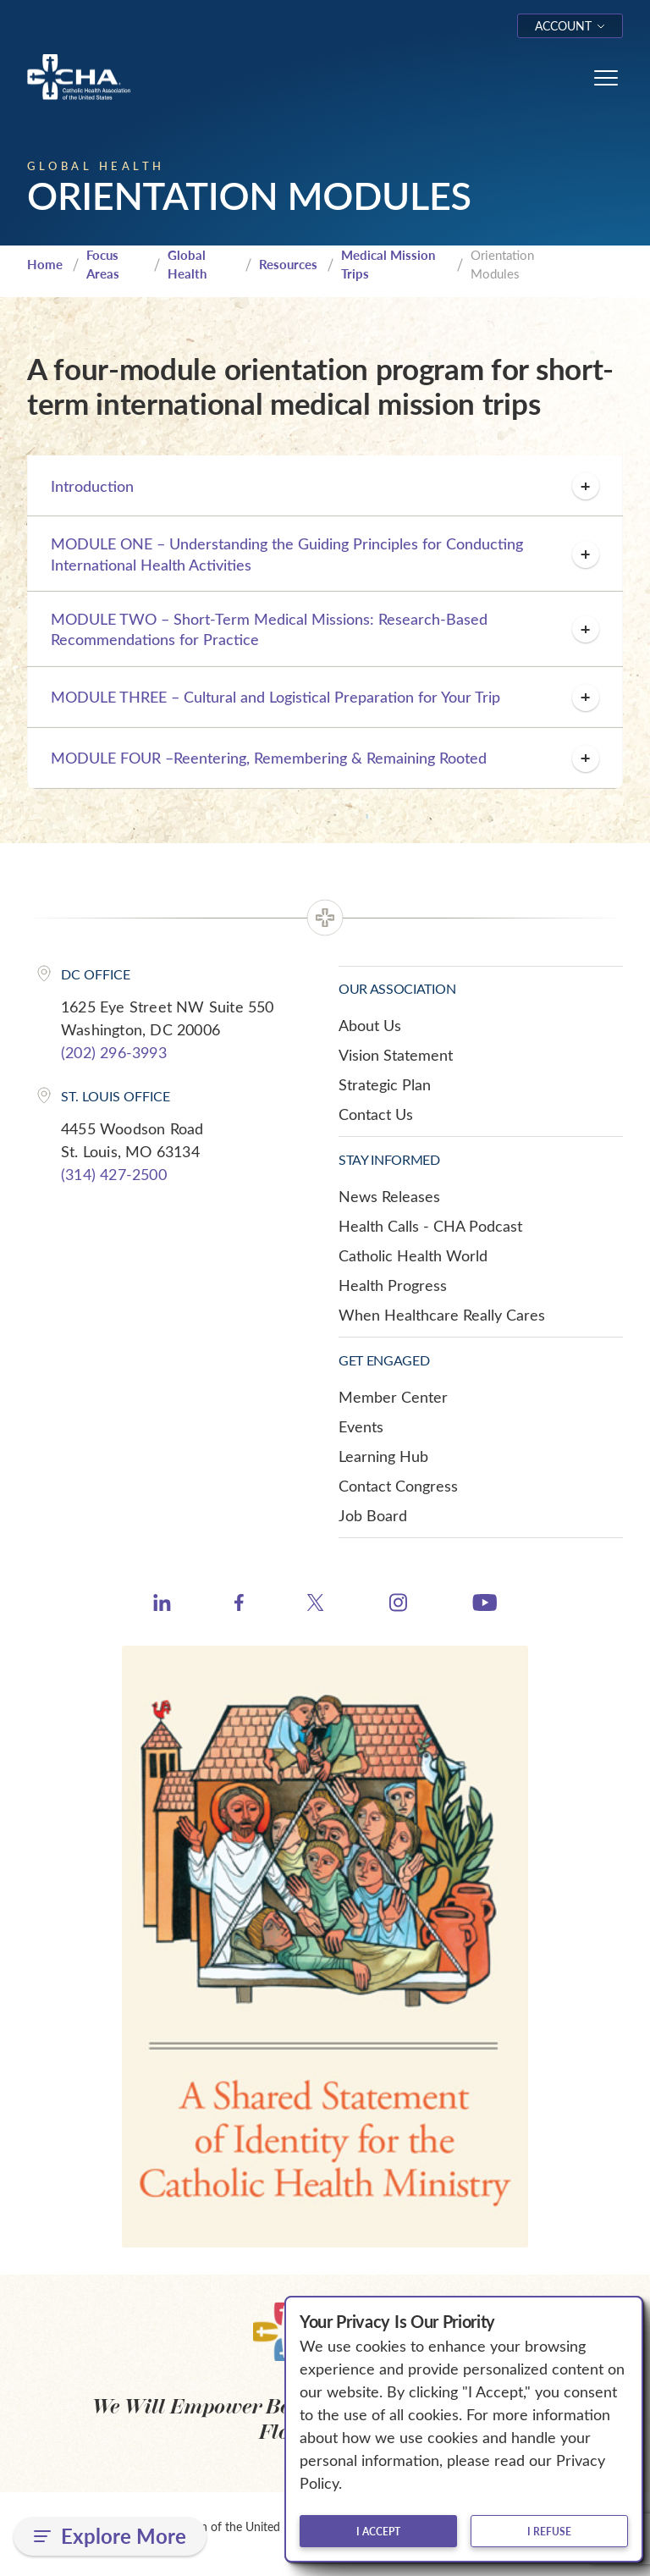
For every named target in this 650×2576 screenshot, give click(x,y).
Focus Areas (102, 264)
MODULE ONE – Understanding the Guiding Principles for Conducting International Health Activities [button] (325, 553)
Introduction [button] (325, 485)
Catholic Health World (413, 1255)
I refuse (549, 2531)
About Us (370, 1025)
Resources (288, 264)
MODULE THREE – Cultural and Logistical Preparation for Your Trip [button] (325, 697)
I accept (378, 2531)
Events (361, 1426)
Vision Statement (396, 1055)
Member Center (393, 1397)
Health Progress (393, 1285)
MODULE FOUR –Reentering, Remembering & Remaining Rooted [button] (325, 758)
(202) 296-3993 (114, 1052)
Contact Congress (398, 1486)
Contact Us (376, 1114)
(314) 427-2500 (114, 1174)
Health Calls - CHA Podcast (430, 1226)
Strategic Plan (385, 1084)
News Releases (389, 1196)
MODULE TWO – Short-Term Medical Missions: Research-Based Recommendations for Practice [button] (325, 629)
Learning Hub (383, 1456)
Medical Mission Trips (388, 264)
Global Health (187, 264)
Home (45, 264)
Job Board (373, 1515)
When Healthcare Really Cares (442, 1315)
